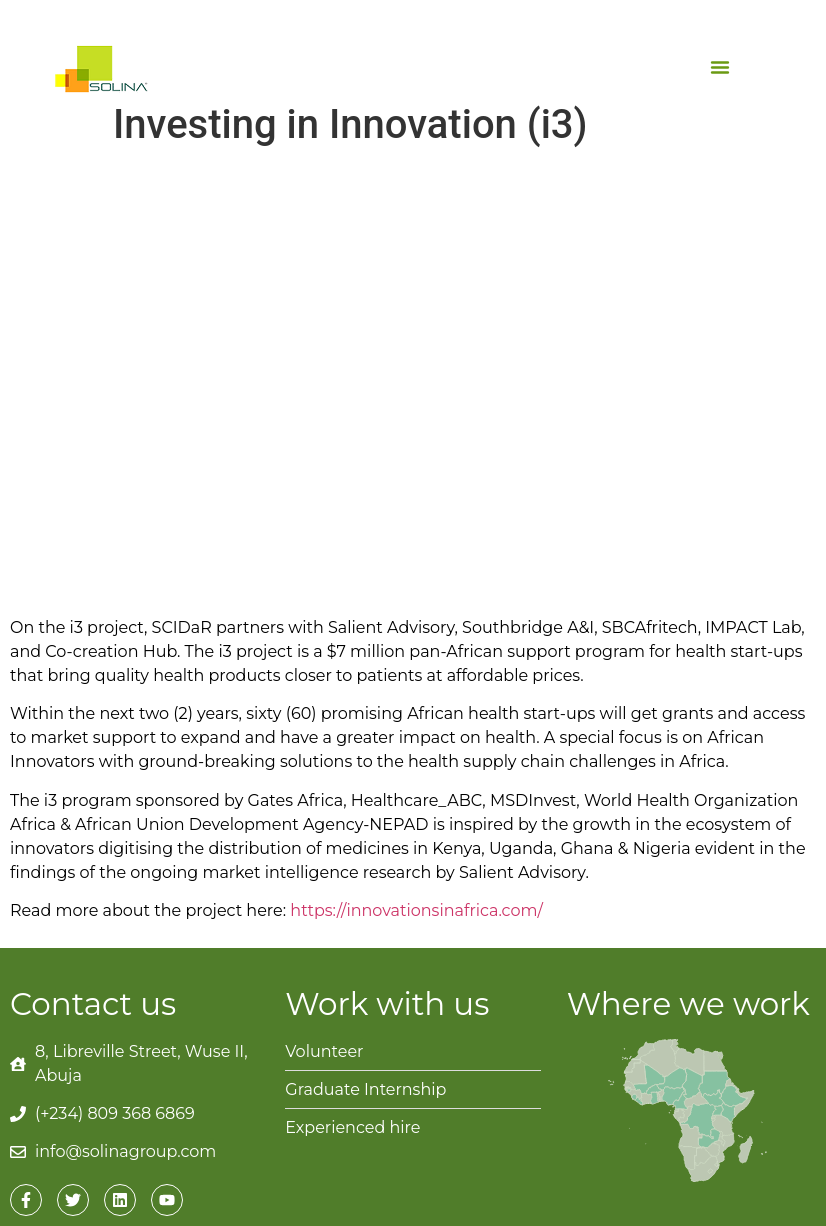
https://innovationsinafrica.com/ (416, 910)
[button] (720, 67)
